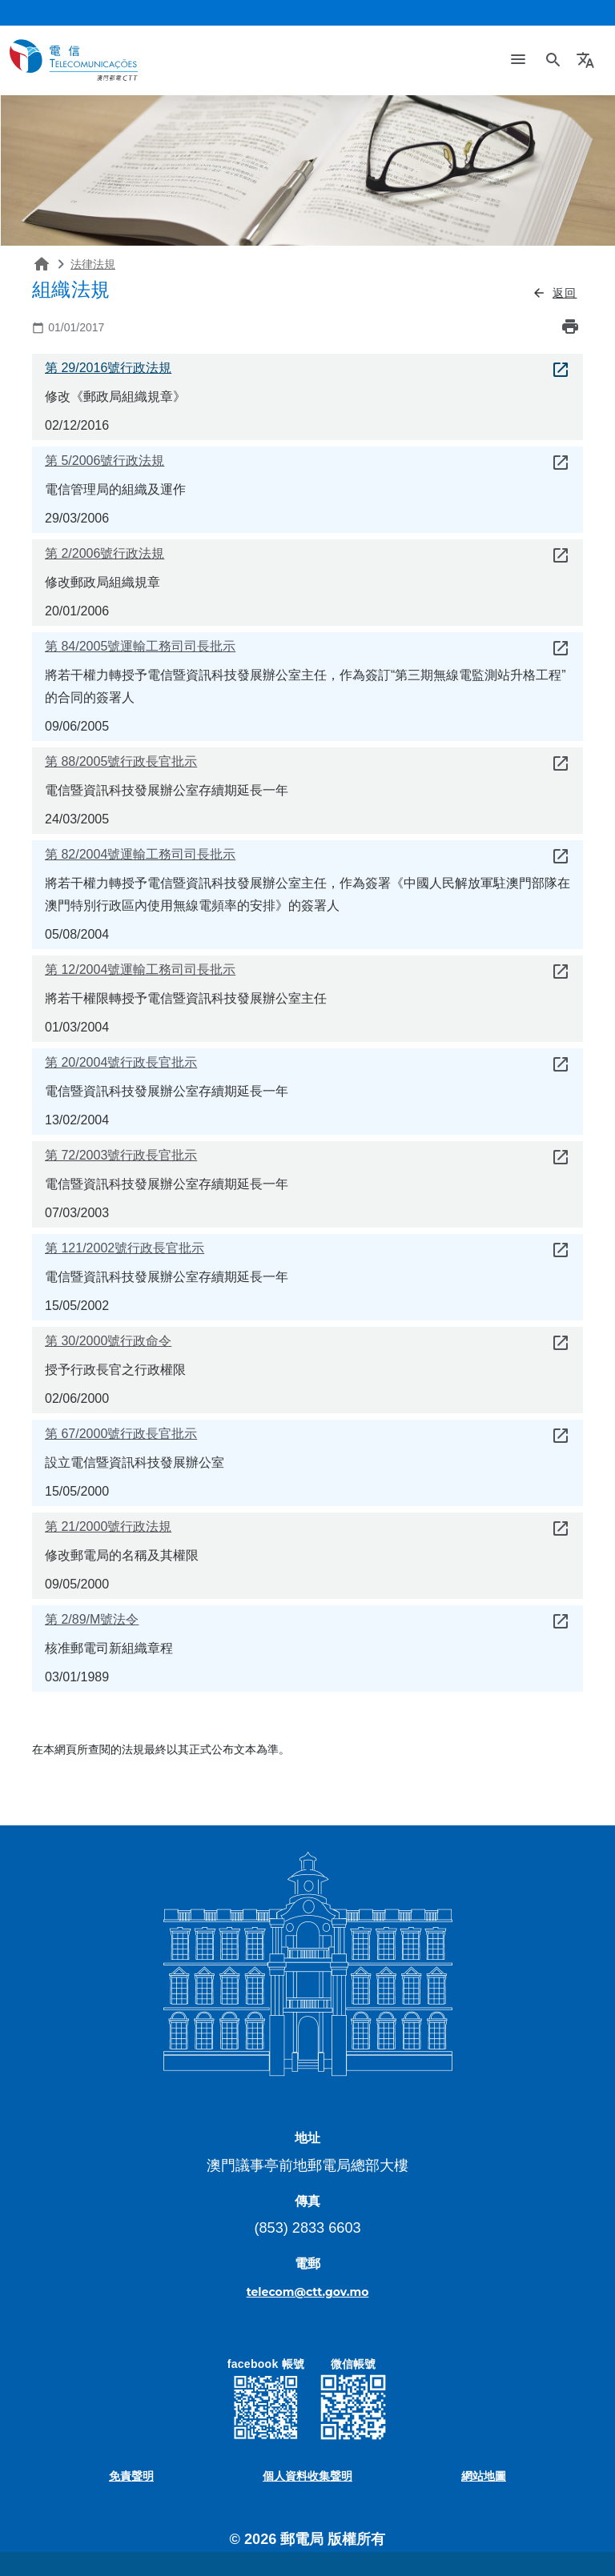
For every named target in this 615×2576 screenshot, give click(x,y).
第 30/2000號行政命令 (108, 1341)
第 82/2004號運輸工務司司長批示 (140, 854)
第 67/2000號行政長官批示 (121, 1433)
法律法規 (92, 264)
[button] (587, 60)
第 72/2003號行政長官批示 (121, 1155)
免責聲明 (131, 2476)
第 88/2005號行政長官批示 (121, 761)
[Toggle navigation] (518, 60)
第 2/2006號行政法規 (104, 553)
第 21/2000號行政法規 (108, 1526)
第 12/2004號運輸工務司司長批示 (140, 969)
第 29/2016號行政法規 (108, 368)
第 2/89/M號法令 (92, 1619)
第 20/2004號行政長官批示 (121, 1062)
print (570, 326)
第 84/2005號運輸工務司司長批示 (140, 646)
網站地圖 (483, 2476)
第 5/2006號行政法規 (104, 460)
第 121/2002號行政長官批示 (124, 1248)
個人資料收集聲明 (307, 2476)
